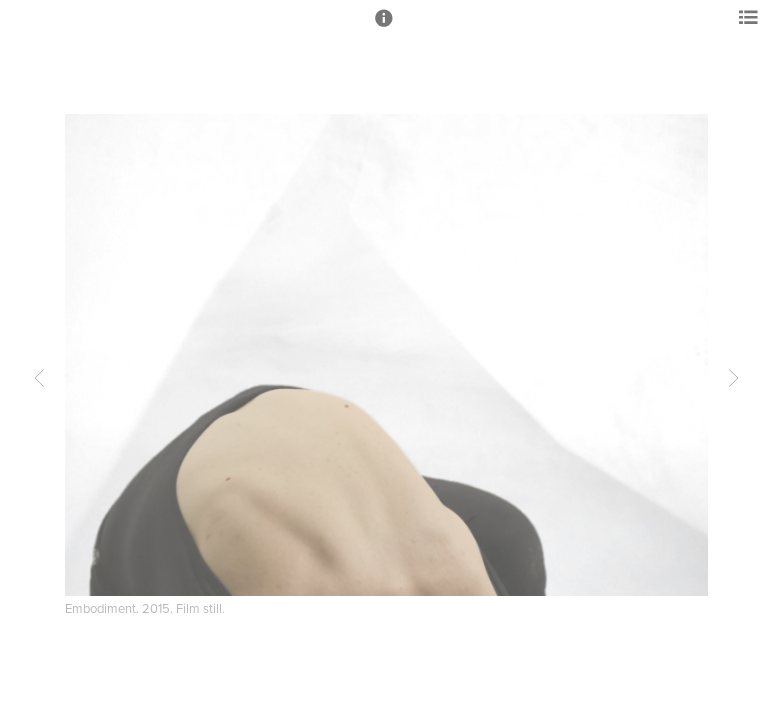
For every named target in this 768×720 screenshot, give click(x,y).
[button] (384, 27)
